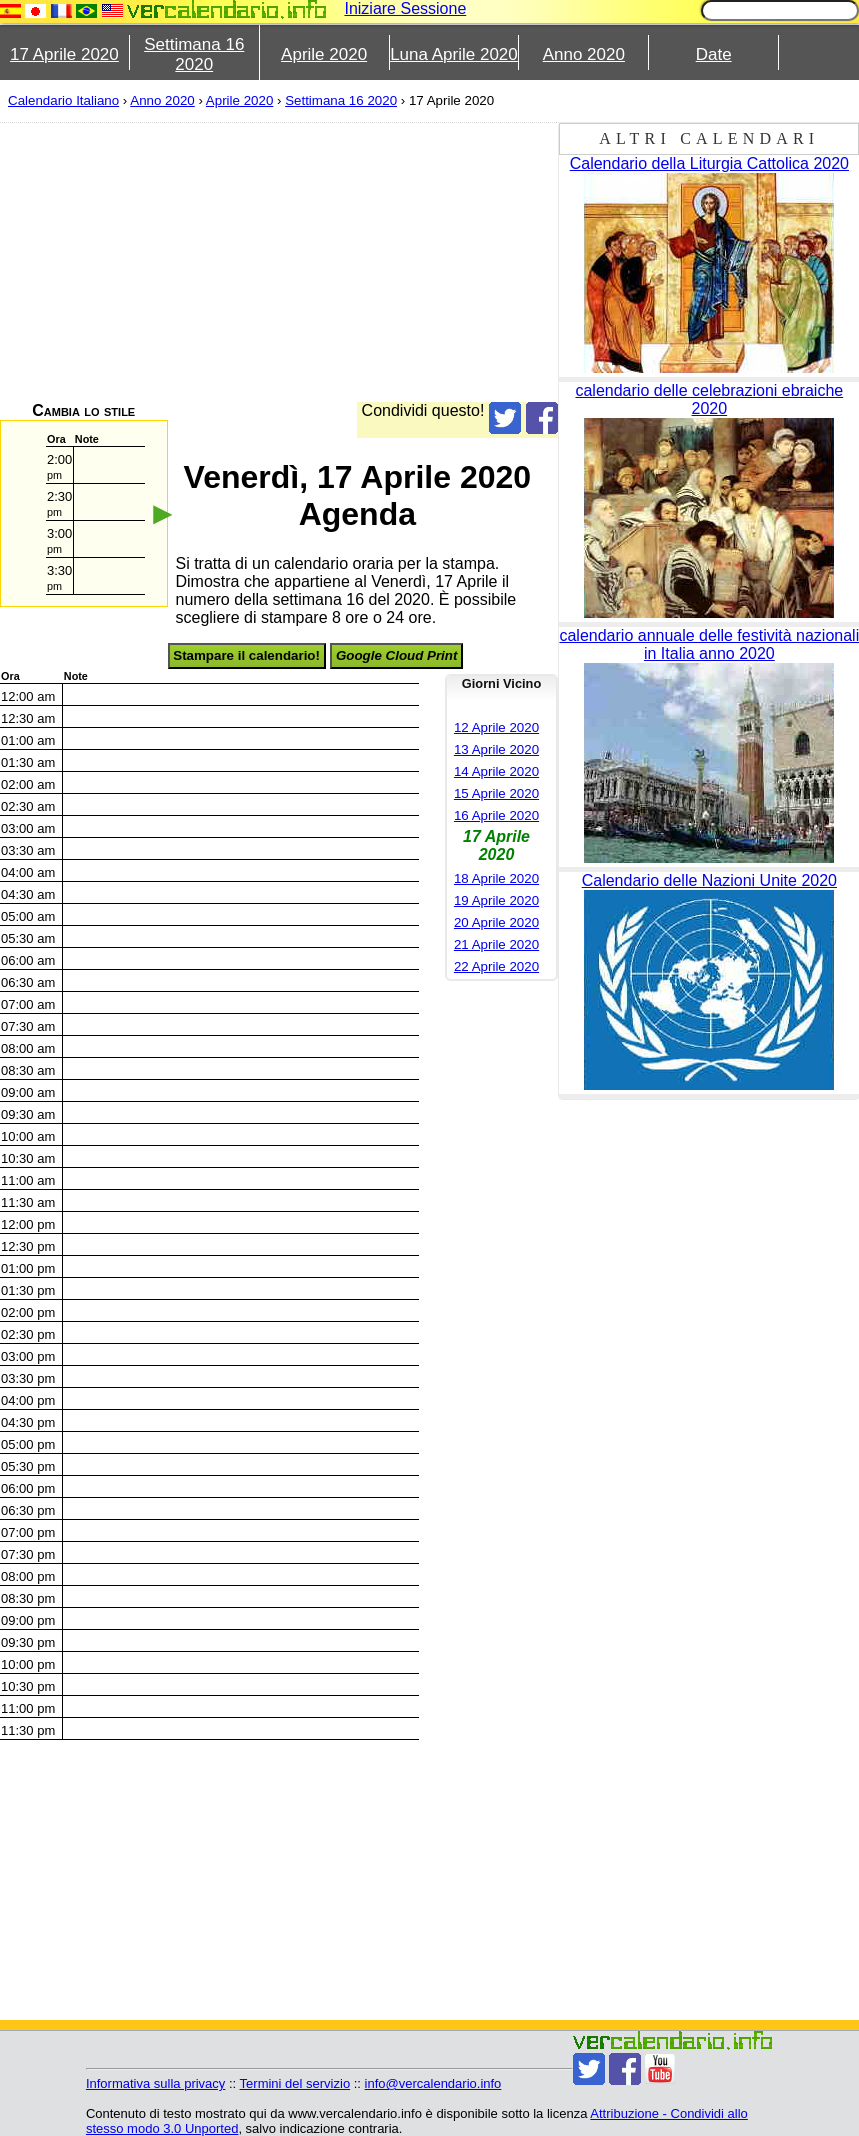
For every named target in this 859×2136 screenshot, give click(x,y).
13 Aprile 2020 (496, 749)
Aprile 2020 (324, 54)
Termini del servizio (295, 2083)
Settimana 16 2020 (194, 54)
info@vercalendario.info (433, 2083)
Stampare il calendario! (246, 655)
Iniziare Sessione (405, 8)
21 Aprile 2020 (496, 944)
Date (714, 54)
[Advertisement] (420, 262)
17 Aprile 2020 (64, 54)
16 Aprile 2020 (496, 815)
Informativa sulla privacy (155, 2083)
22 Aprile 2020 (496, 966)
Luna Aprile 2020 (454, 54)
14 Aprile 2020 (496, 771)
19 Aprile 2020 (496, 900)
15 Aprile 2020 (496, 793)
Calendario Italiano (63, 100)
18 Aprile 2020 (496, 878)
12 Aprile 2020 (496, 727)
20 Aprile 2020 (496, 922)
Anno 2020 (584, 54)
